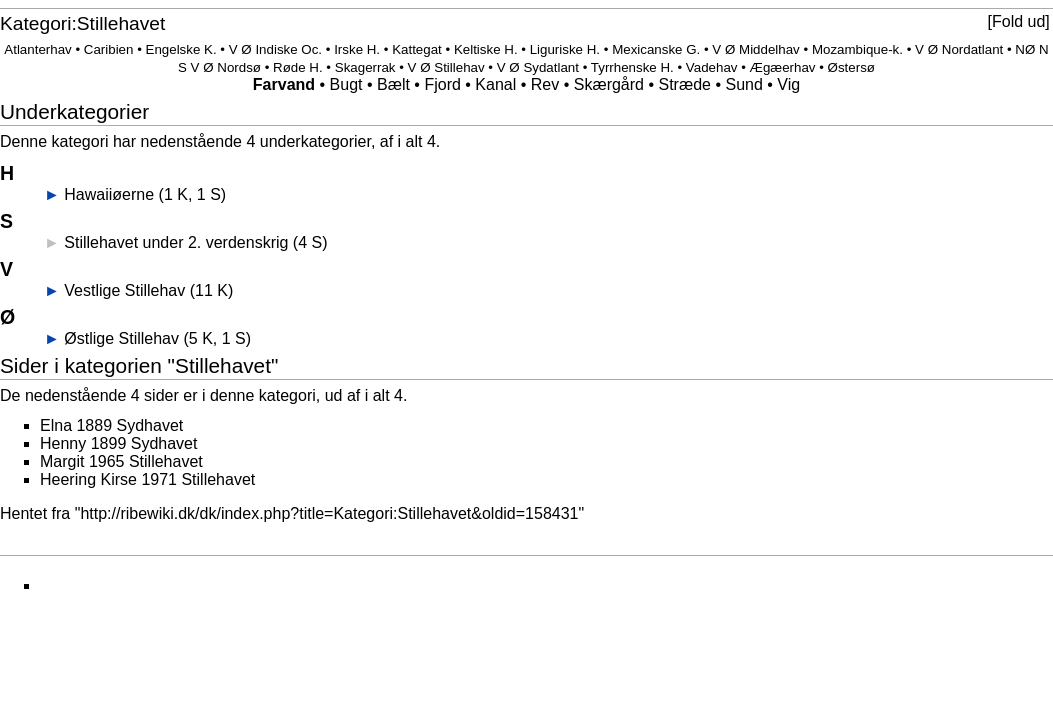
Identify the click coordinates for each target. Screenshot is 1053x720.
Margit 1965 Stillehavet (121, 461)
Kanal (495, 84)
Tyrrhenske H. (632, 67)
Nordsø (239, 67)
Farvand (284, 84)
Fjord (442, 84)
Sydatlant (551, 67)
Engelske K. (181, 49)
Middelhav (769, 49)
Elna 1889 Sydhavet (111, 425)
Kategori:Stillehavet (82, 23)
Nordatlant (973, 49)
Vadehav (712, 67)
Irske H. (357, 49)
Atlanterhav (37, 49)
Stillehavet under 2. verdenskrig (176, 242)
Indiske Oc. (288, 49)
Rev (545, 84)
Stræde (684, 84)
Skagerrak (365, 67)
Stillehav (459, 67)
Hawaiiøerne (109, 194)
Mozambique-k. (857, 49)
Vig (788, 84)
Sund (743, 84)
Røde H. (298, 67)
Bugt (346, 84)
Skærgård (609, 84)
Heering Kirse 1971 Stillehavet (147, 479)
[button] (1018, 22)
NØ (1025, 49)
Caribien (109, 49)
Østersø (851, 67)
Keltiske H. (486, 49)
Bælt (393, 84)
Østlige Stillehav (121, 338)
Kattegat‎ (417, 49)
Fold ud (1018, 21)
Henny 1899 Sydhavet (118, 443)
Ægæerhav (783, 67)
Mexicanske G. (656, 49)
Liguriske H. (565, 49)
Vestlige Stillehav (124, 290)
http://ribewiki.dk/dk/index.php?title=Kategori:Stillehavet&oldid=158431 (329, 513)
